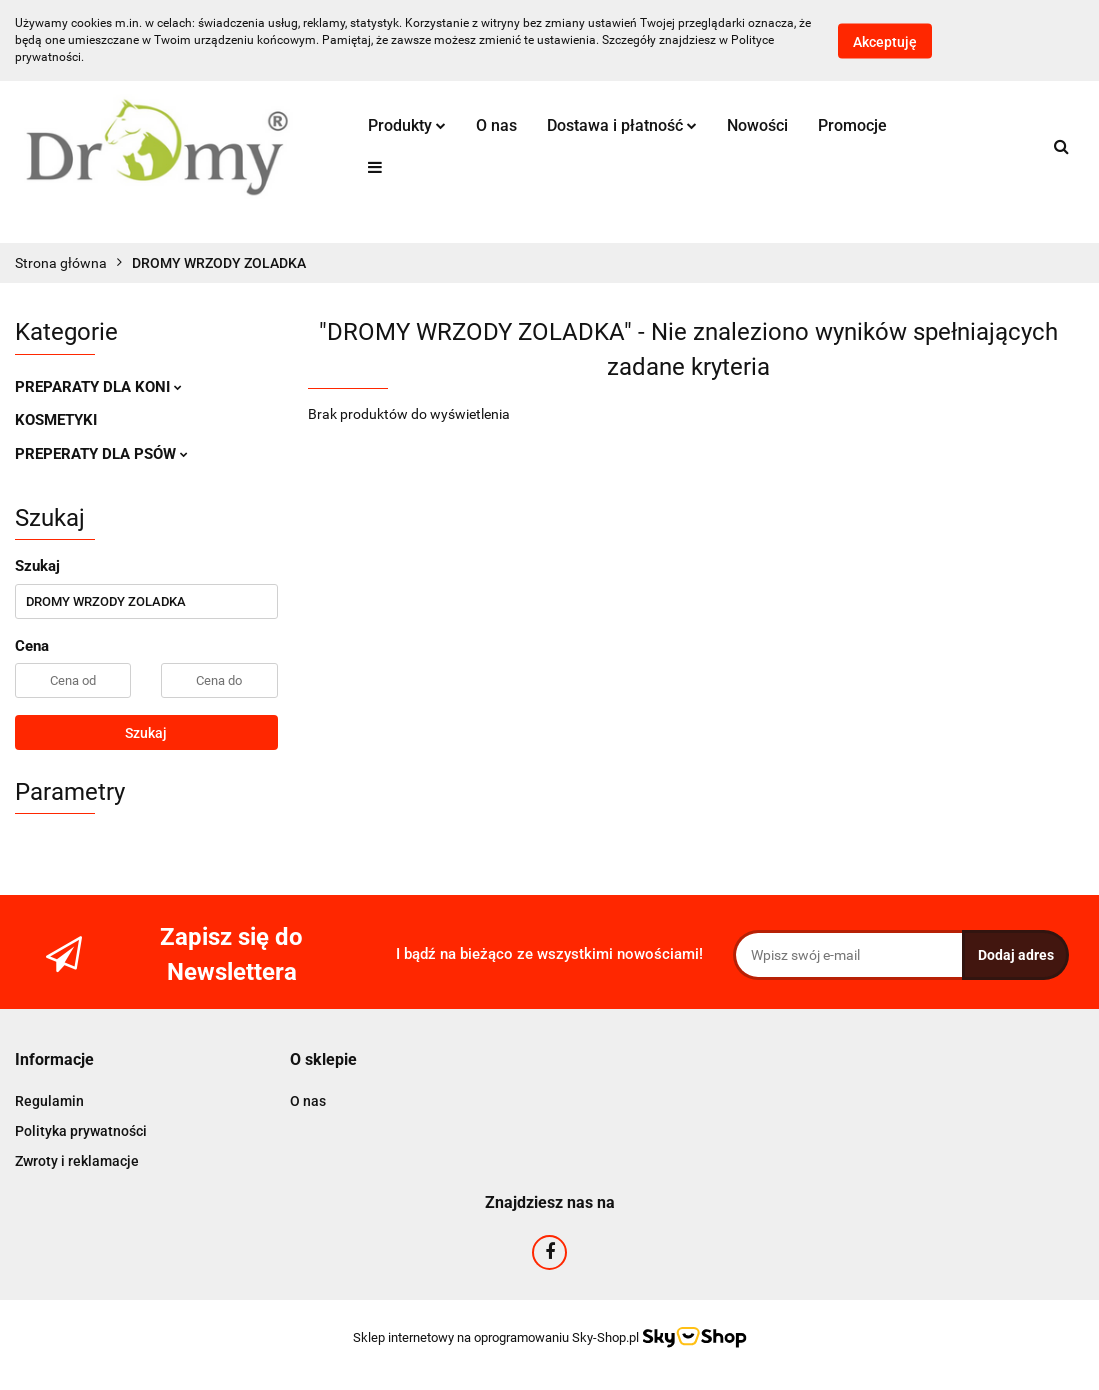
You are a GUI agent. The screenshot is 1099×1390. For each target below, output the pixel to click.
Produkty (407, 125)
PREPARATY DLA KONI (98, 387)
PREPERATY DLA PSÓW (101, 454)
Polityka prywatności (81, 1131)
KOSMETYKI (56, 420)
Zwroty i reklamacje (77, 1161)
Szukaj (146, 733)
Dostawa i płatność (622, 125)
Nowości (757, 125)
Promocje (852, 125)
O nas (496, 125)
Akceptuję (885, 41)
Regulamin (49, 1101)
